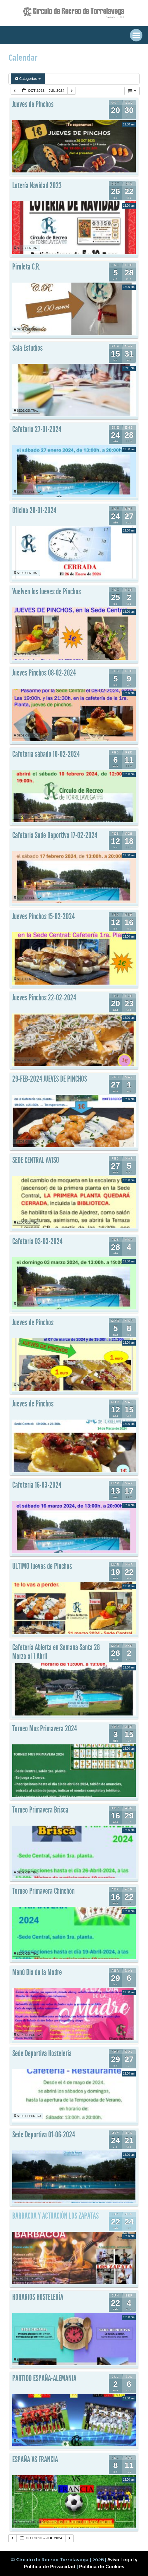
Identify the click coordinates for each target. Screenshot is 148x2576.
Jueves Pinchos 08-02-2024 (44, 673)
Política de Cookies (101, 2566)
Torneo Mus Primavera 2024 (44, 1729)
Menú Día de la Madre (37, 1972)
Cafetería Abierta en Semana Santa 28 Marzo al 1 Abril (56, 1651)
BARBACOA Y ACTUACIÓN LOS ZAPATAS (55, 2216)
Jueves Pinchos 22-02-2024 (44, 998)
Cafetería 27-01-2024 (36, 429)
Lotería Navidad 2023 (37, 186)
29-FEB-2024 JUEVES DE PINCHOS (49, 1079)
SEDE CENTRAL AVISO (35, 1160)
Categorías (28, 78)
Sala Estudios (27, 348)
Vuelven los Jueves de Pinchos (46, 592)
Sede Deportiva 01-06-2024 (43, 2135)
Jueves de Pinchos (33, 104)
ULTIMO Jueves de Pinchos (42, 1566)
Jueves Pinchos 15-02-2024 (43, 916)
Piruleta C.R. (26, 267)
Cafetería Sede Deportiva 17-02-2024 (54, 835)
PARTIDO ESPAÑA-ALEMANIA (44, 2378)
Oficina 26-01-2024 (34, 510)
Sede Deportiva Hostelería (42, 2053)
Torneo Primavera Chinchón (43, 1891)
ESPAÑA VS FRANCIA (35, 2459)
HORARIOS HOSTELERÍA (37, 2297)
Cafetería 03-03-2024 (37, 1241)
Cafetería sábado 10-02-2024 (46, 754)
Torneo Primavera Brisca (40, 1810)
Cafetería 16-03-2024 (36, 1485)
